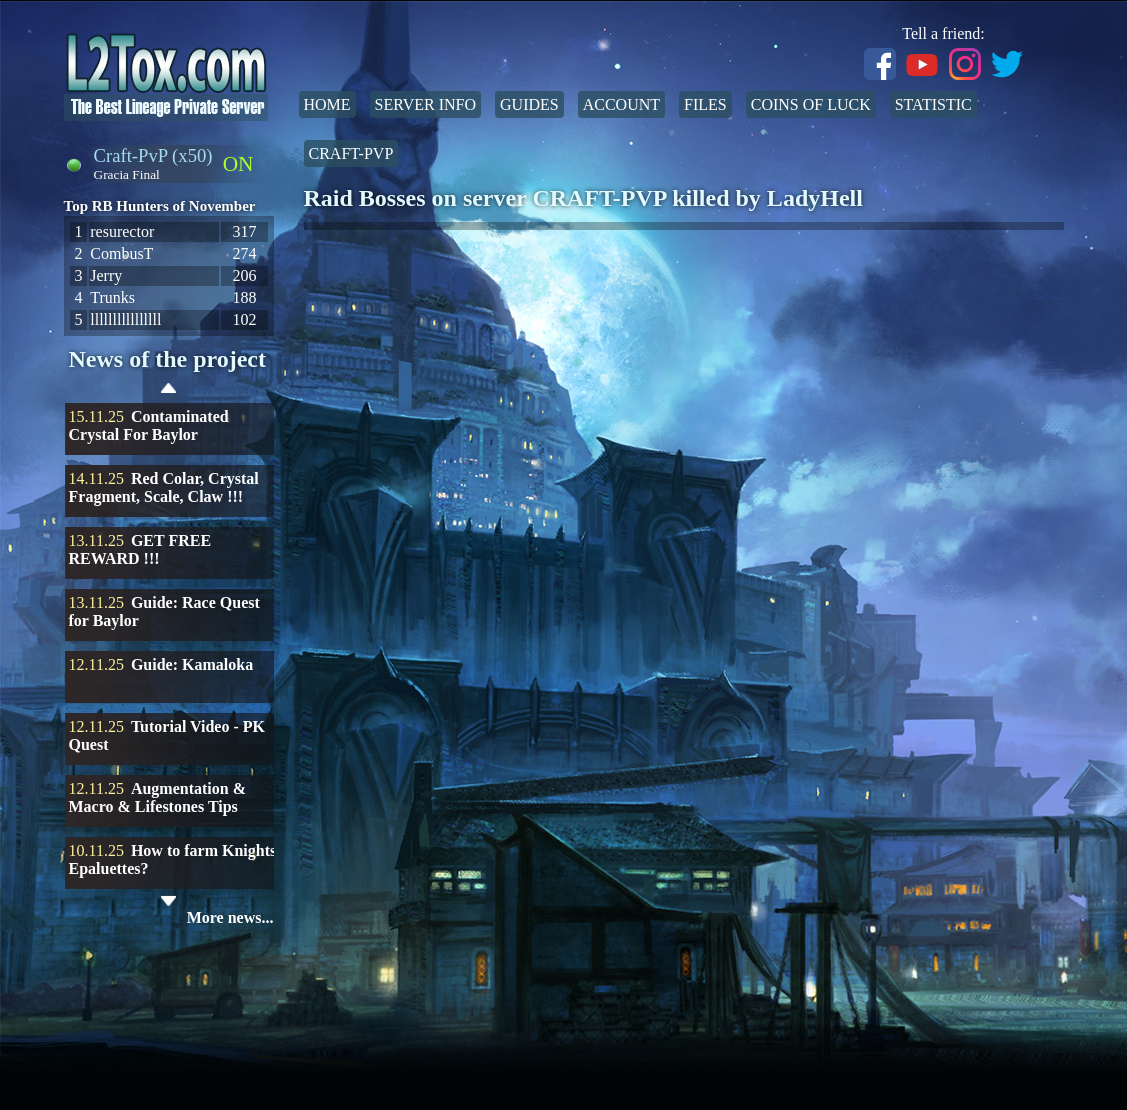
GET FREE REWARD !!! (140, 549)
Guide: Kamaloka (192, 664)
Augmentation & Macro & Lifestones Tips (158, 797)
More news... (230, 917)
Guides (529, 104)
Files (705, 104)
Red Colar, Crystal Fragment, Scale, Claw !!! (164, 487)
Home (327, 104)
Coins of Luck (811, 104)
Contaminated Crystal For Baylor (149, 425)
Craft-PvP (351, 153)
